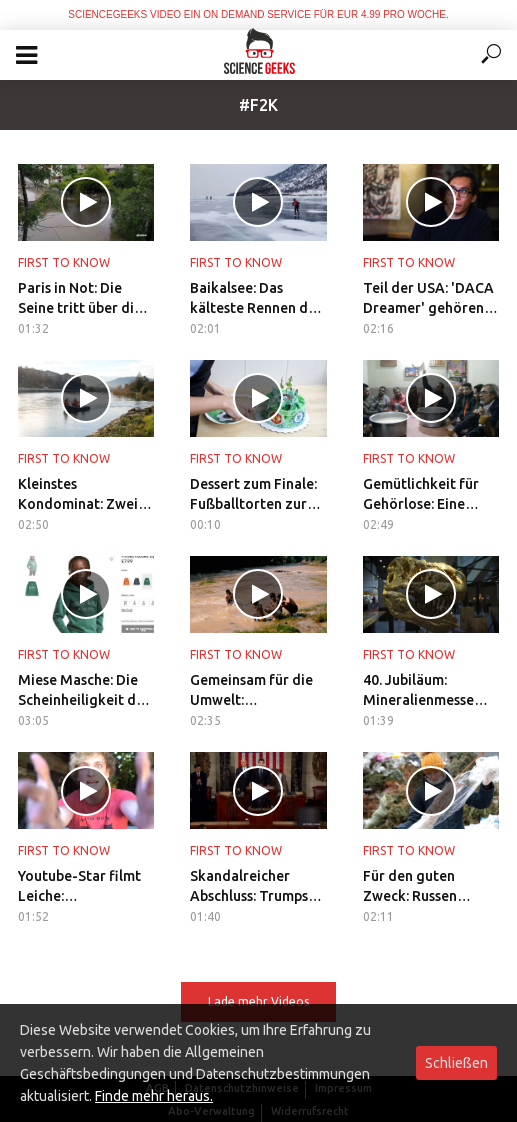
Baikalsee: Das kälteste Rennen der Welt (256, 299)
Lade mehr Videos (258, 1001)
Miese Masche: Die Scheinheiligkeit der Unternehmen (84, 691)
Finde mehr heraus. (154, 1096)
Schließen (456, 1063)
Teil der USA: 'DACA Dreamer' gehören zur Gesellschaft (428, 299)
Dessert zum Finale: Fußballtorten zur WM (253, 495)
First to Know (64, 262)
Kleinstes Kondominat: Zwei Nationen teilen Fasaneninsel (78, 495)
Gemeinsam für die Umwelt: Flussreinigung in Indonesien (251, 691)
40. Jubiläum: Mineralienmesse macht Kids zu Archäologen (418, 691)
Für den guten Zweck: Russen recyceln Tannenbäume (410, 887)
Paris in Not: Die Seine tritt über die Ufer (80, 299)
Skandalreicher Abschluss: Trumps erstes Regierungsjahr (249, 887)
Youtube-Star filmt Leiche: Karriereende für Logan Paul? (79, 887)
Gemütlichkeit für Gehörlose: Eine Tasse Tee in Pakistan (421, 495)
